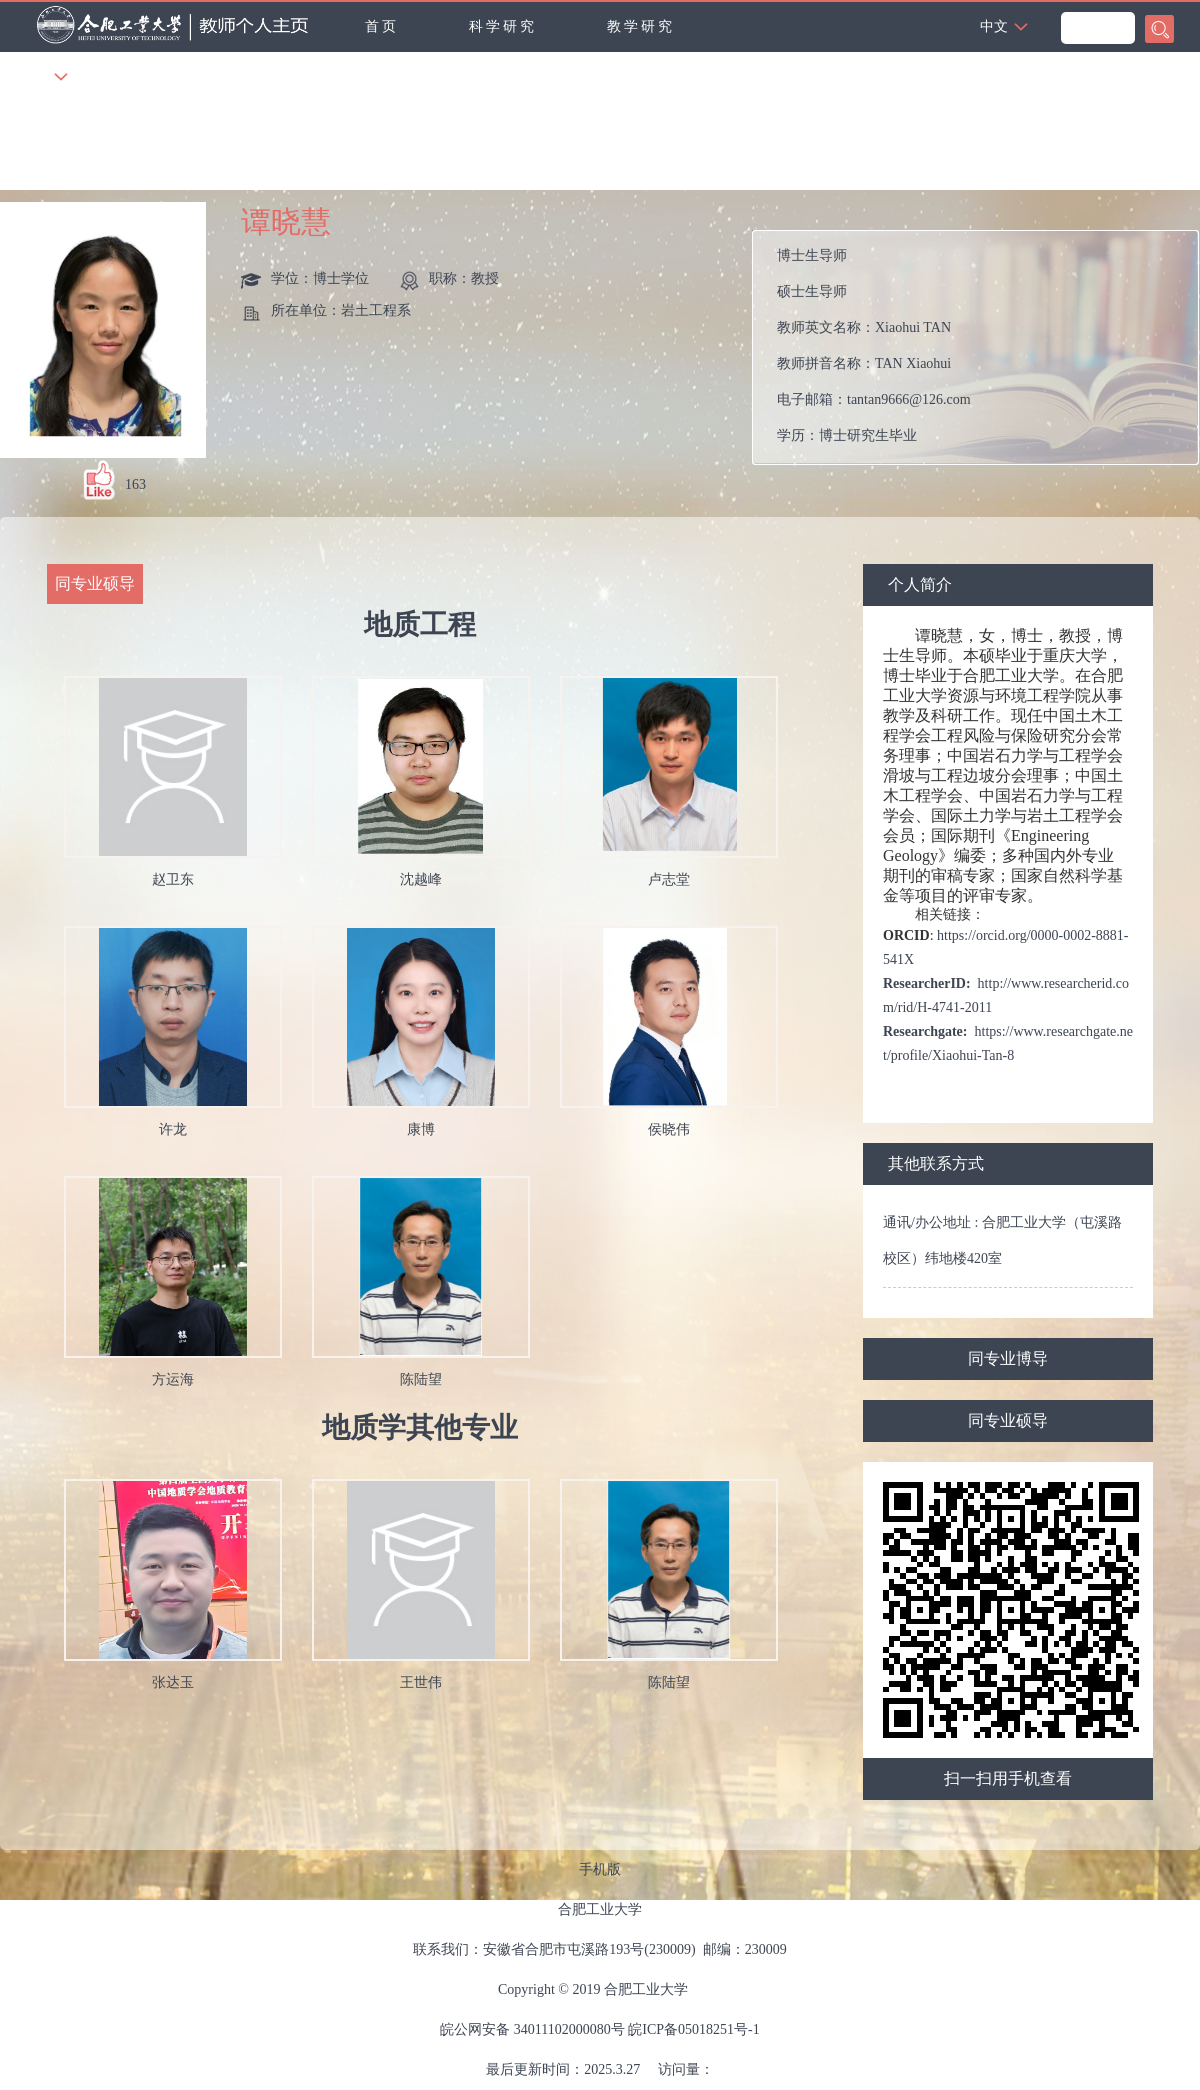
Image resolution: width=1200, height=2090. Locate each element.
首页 (382, 26)
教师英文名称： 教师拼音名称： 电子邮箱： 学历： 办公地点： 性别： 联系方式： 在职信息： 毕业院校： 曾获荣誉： (983, 347)
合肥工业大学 (600, 1909)
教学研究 (641, 26)
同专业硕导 (1008, 1420)
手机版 (600, 1869)
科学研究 (503, 26)
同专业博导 (1008, 1358)
